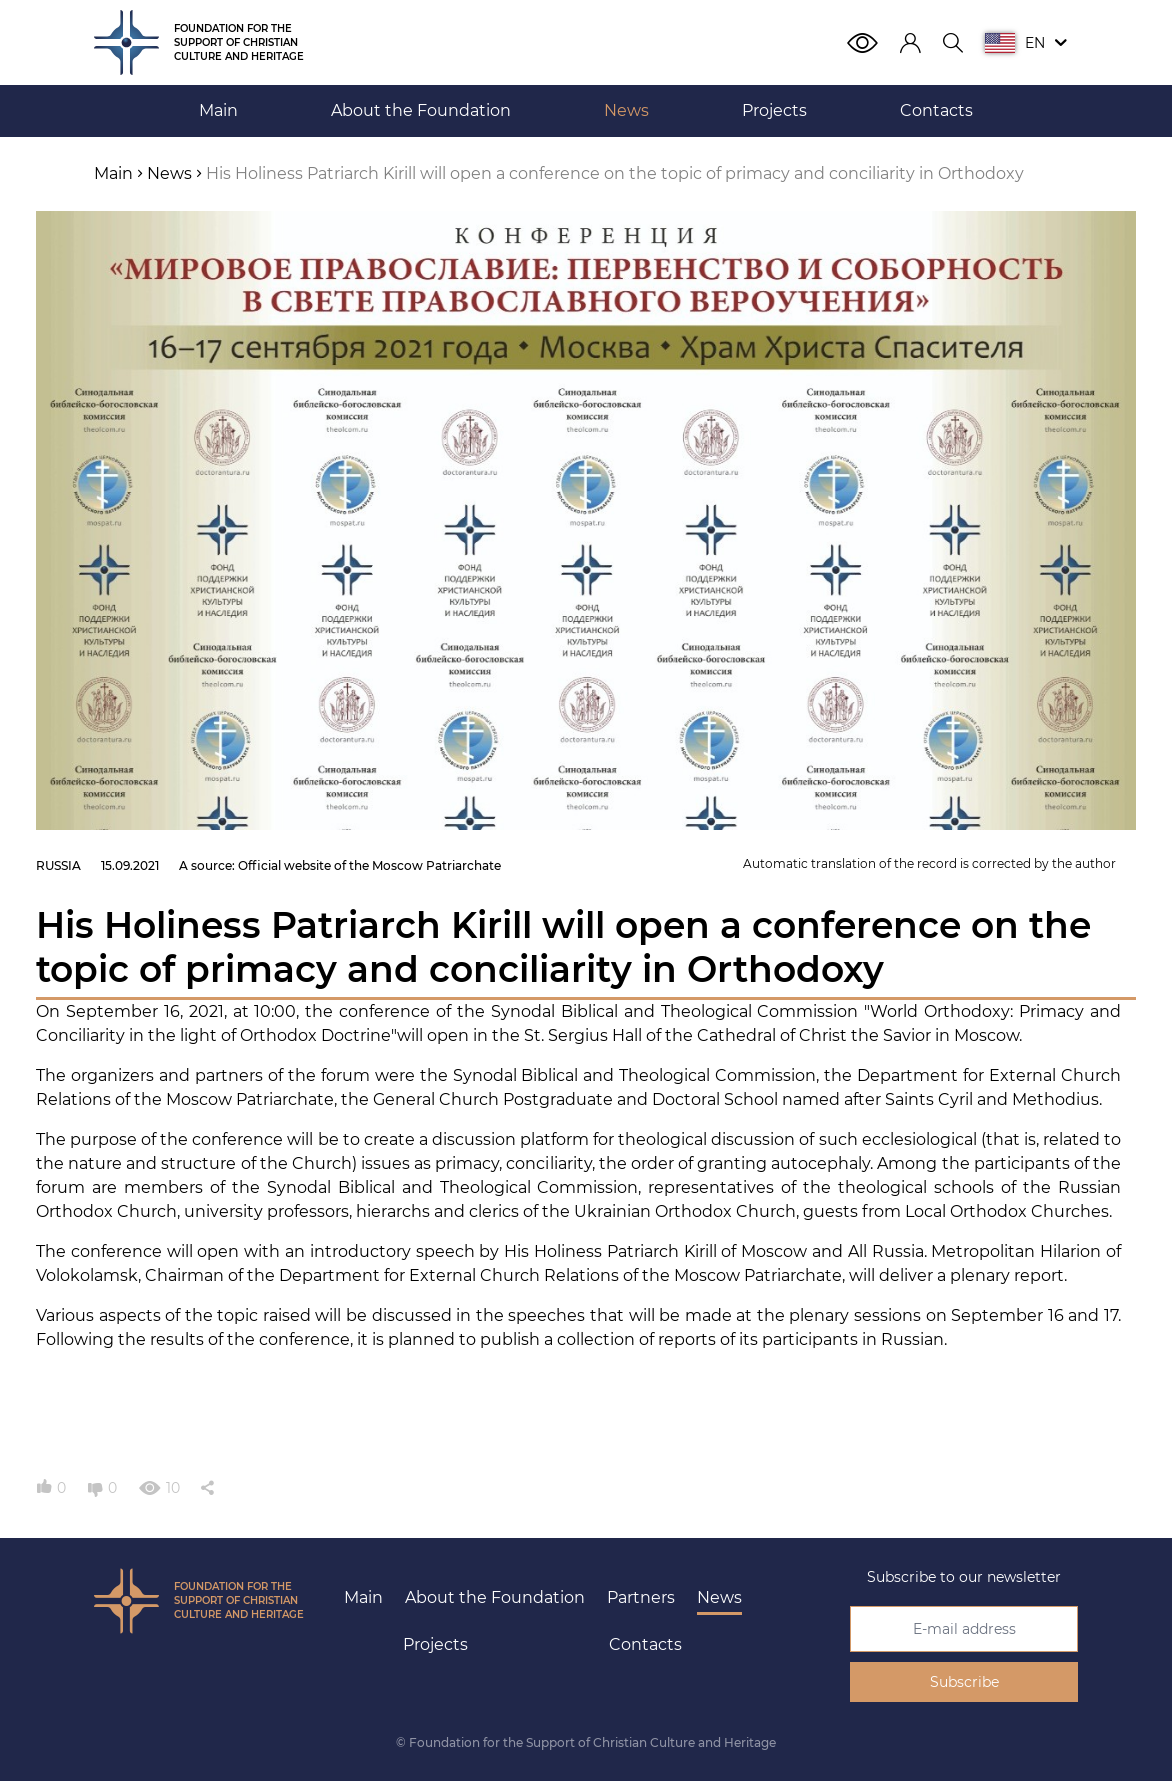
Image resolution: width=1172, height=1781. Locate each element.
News (719, 1597)
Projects (435, 1644)
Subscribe (964, 1682)
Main (363, 1597)
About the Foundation (495, 1597)
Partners (641, 1597)
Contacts (645, 1644)
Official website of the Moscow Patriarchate (369, 865)
